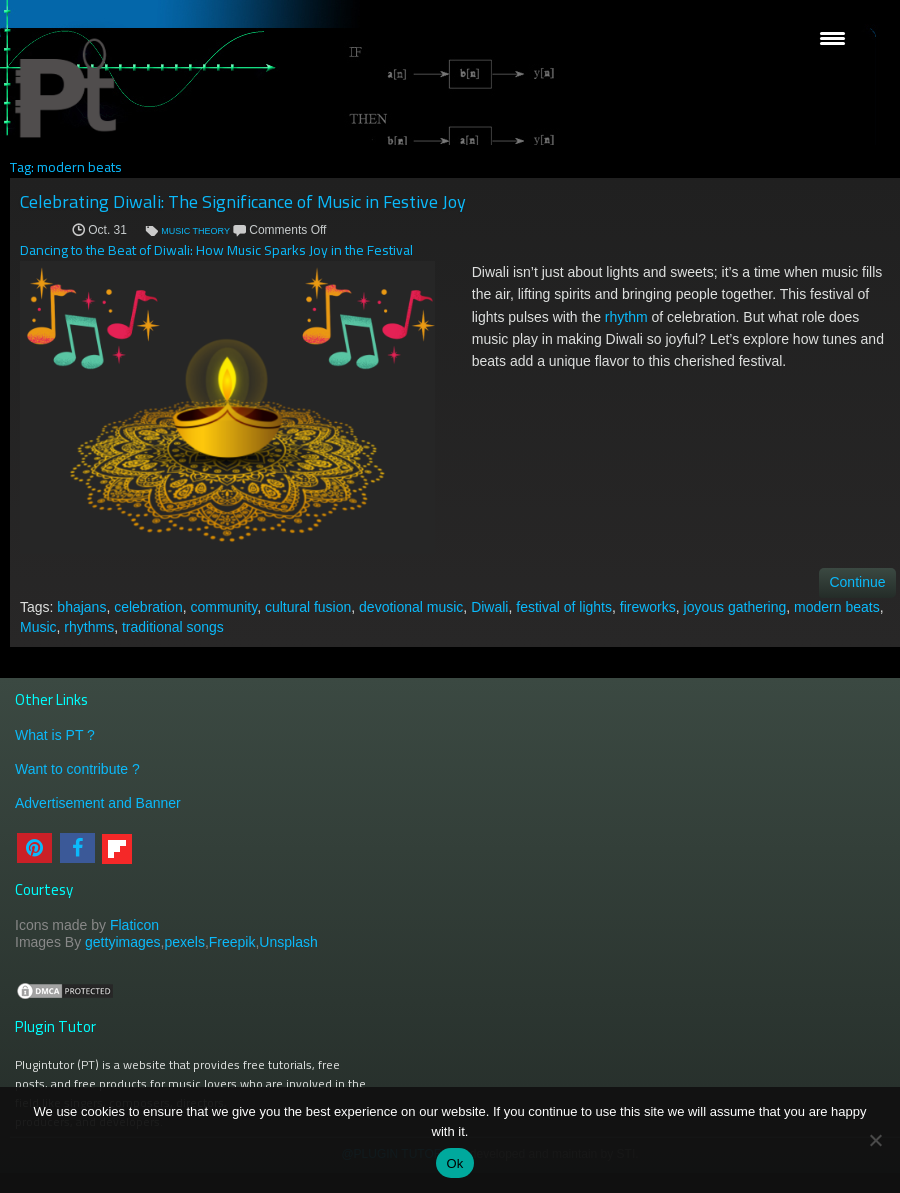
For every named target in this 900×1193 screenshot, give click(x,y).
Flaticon (134, 925)
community (223, 607)
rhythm (626, 317)
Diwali (489, 607)
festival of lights (564, 607)
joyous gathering (735, 607)
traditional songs (173, 627)
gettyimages (122, 942)
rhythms (89, 627)
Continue (857, 582)
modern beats (837, 607)
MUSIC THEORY (195, 231)
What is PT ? (55, 735)
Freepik (232, 942)
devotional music (411, 607)
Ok (454, 1163)
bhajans (81, 607)
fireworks (648, 607)
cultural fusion (308, 607)
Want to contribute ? (77, 769)
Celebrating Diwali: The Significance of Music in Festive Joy (243, 201)
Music (38, 627)
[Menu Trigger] (832, 37)
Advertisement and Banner (98, 803)
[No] (875, 1140)
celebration (148, 607)
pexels (184, 942)
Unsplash (288, 942)
